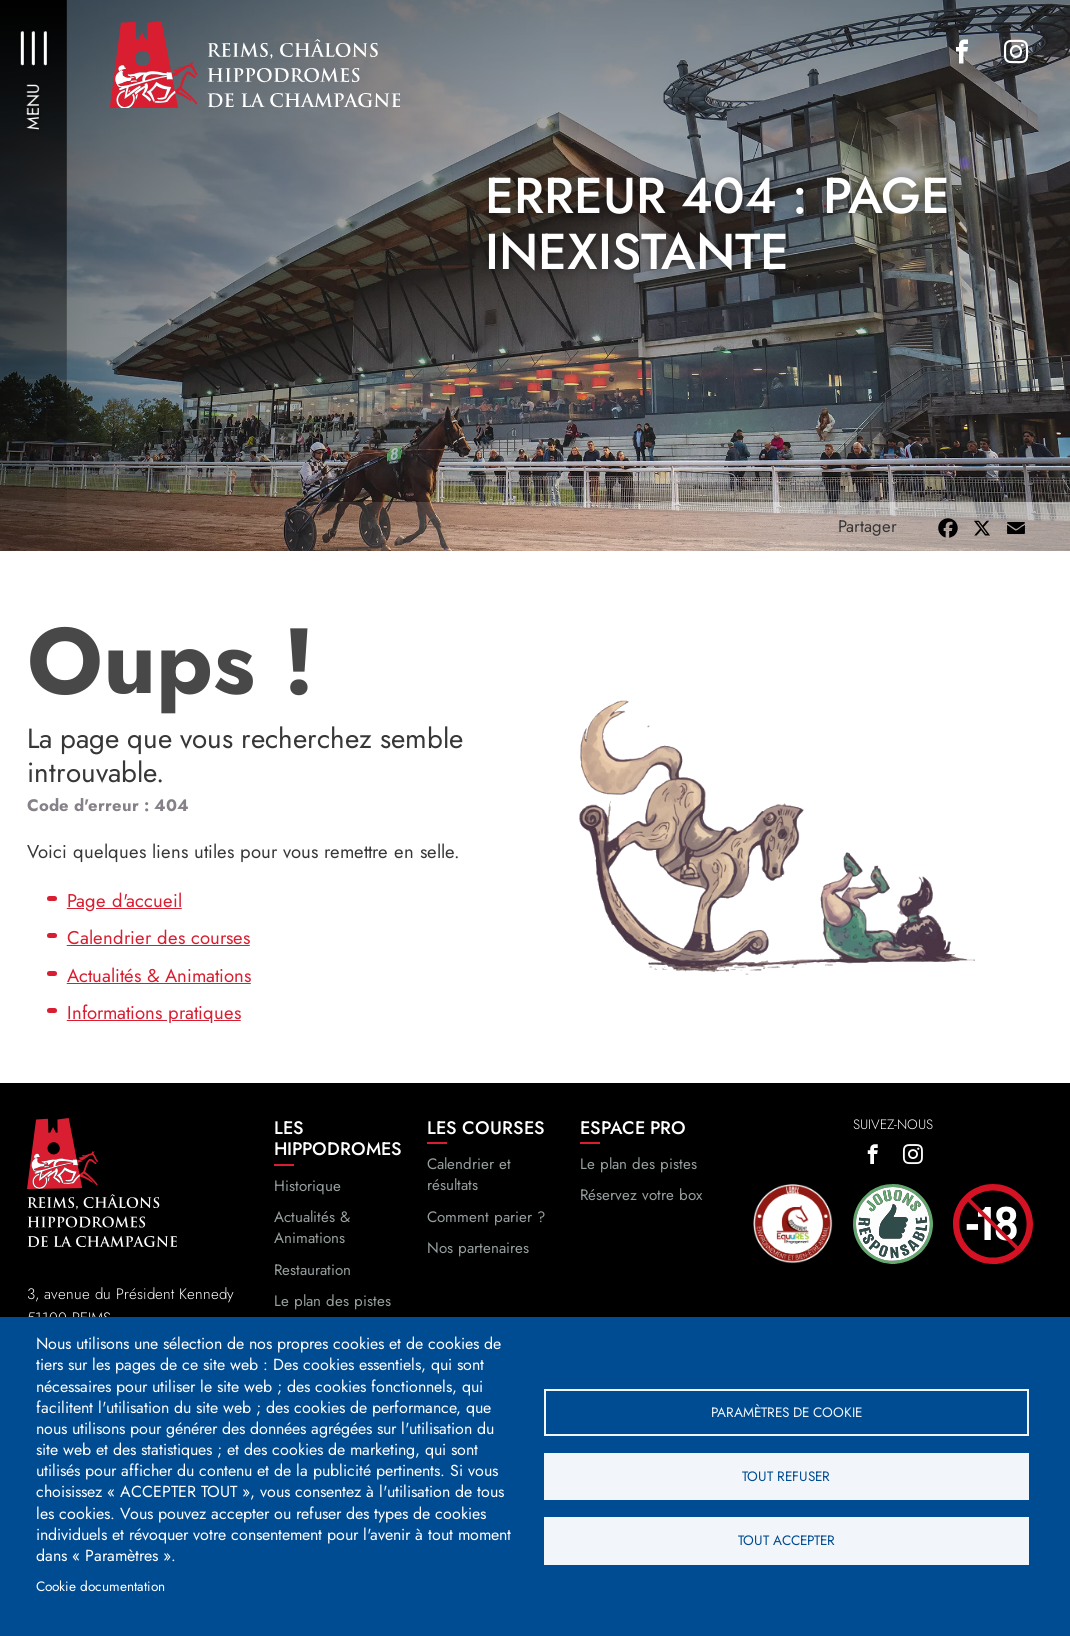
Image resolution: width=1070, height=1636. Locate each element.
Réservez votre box (641, 1215)
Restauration (312, 1289)
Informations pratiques (154, 1031)
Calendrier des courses (158, 956)
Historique (307, 1205)
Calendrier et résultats (469, 1193)
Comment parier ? (486, 1236)
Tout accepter (786, 1541)
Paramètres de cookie (786, 1411)
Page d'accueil (124, 919)
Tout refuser (786, 1476)
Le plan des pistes (638, 1183)
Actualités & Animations (159, 994)
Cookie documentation (100, 1586)
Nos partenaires (478, 1267)
